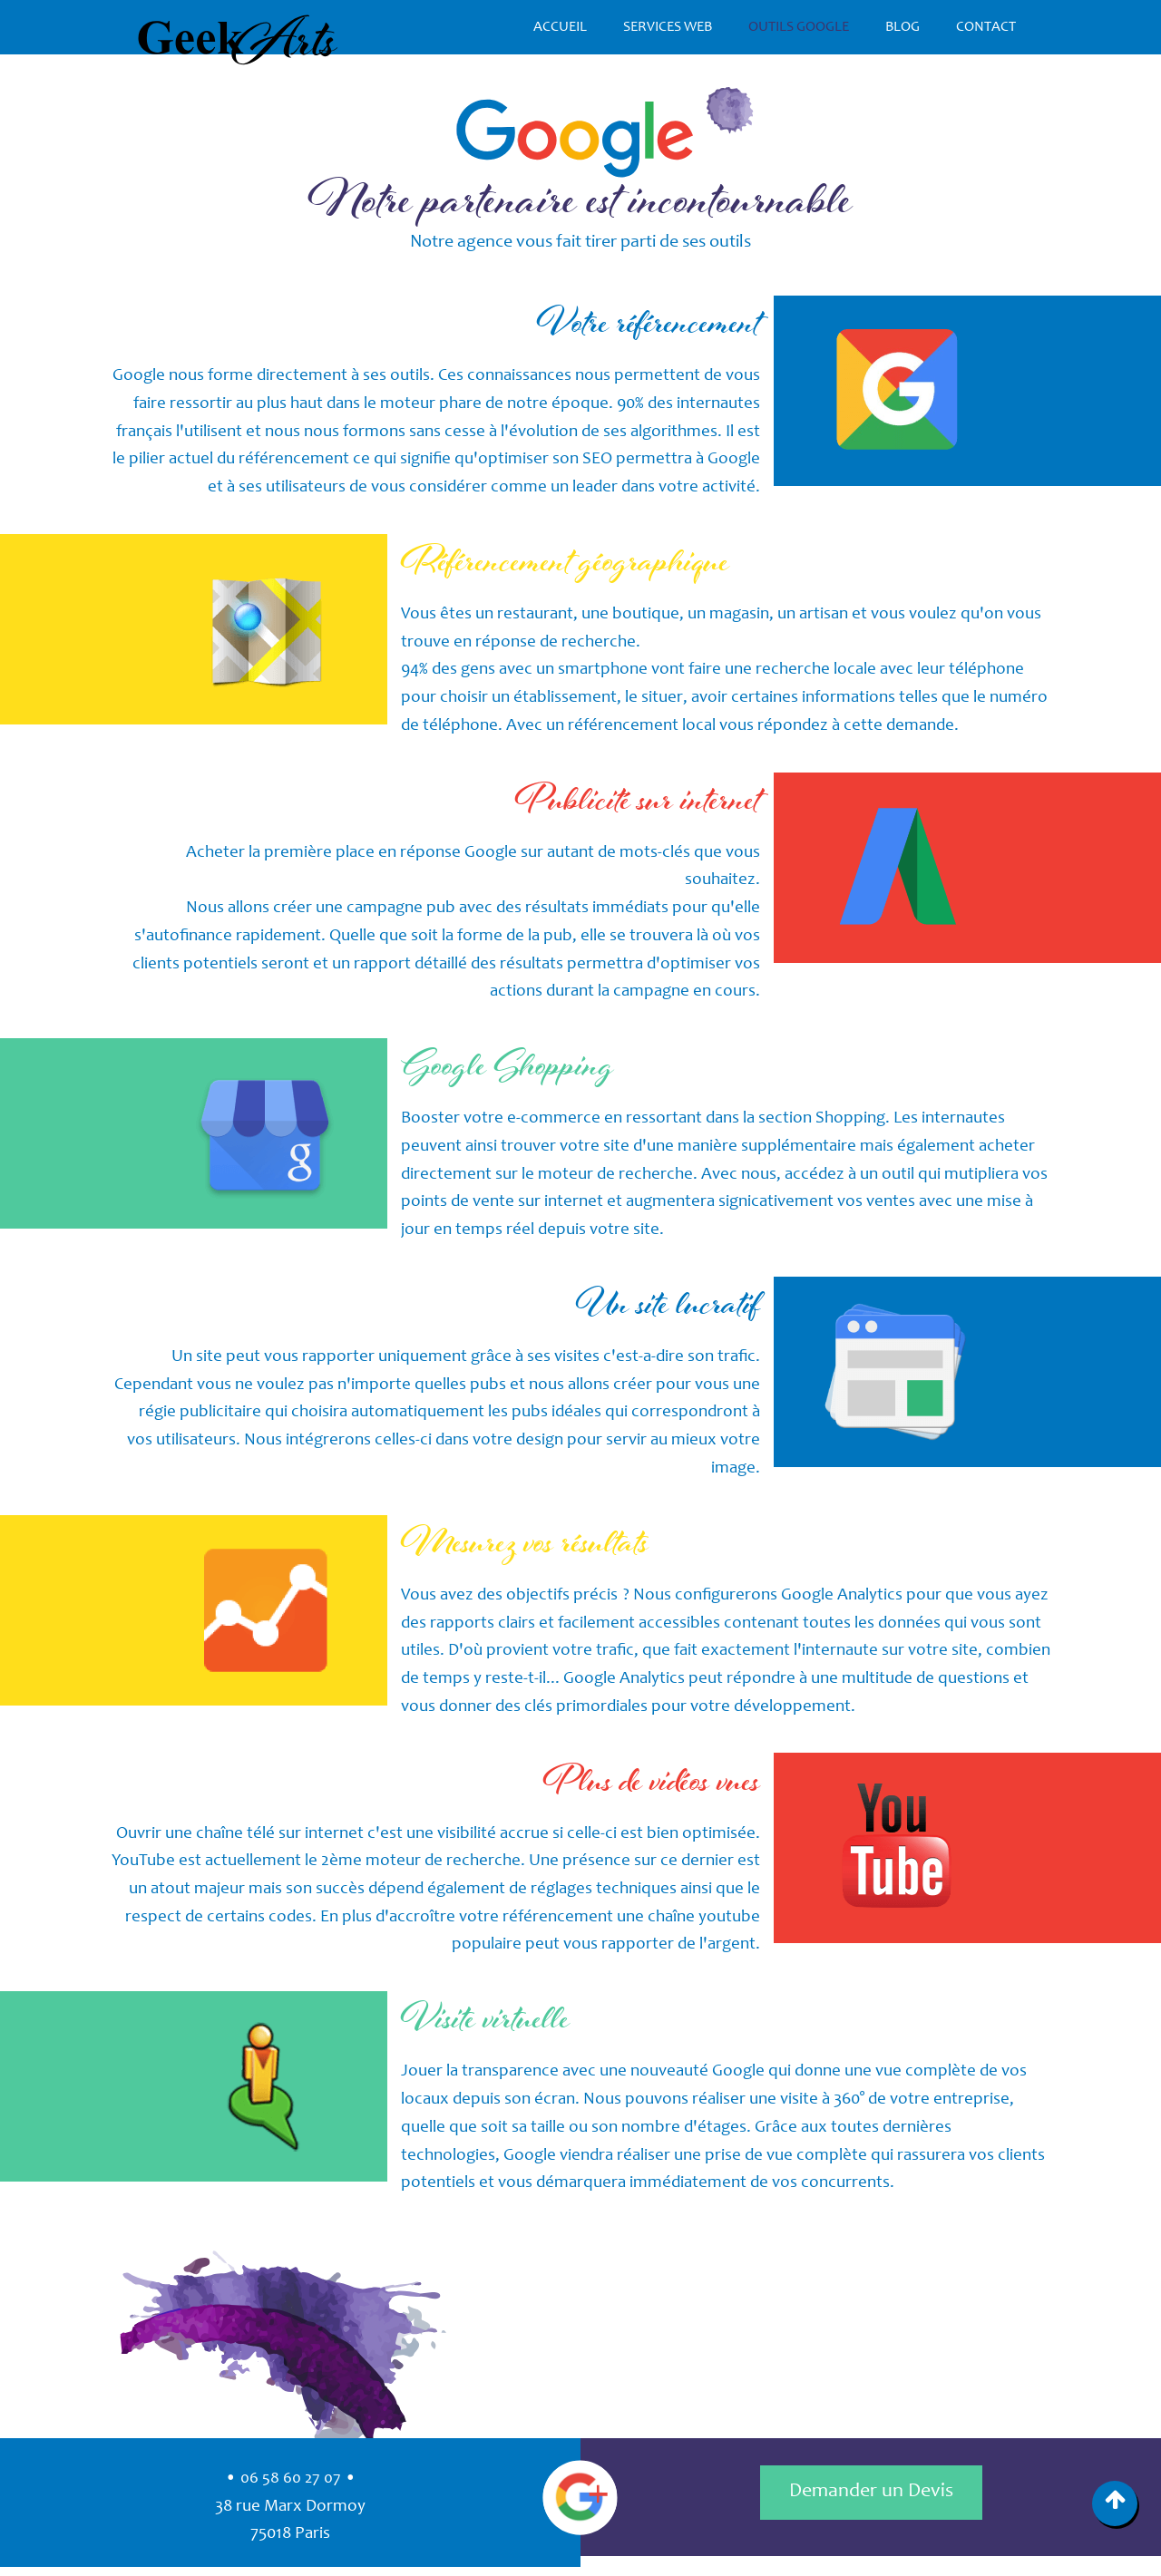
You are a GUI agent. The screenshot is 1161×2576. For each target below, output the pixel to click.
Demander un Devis (871, 2492)
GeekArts (238, 40)
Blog (902, 27)
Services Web (667, 27)
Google (580, 2497)
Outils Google (798, 27)
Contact (986, 27)
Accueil (560, 27)
